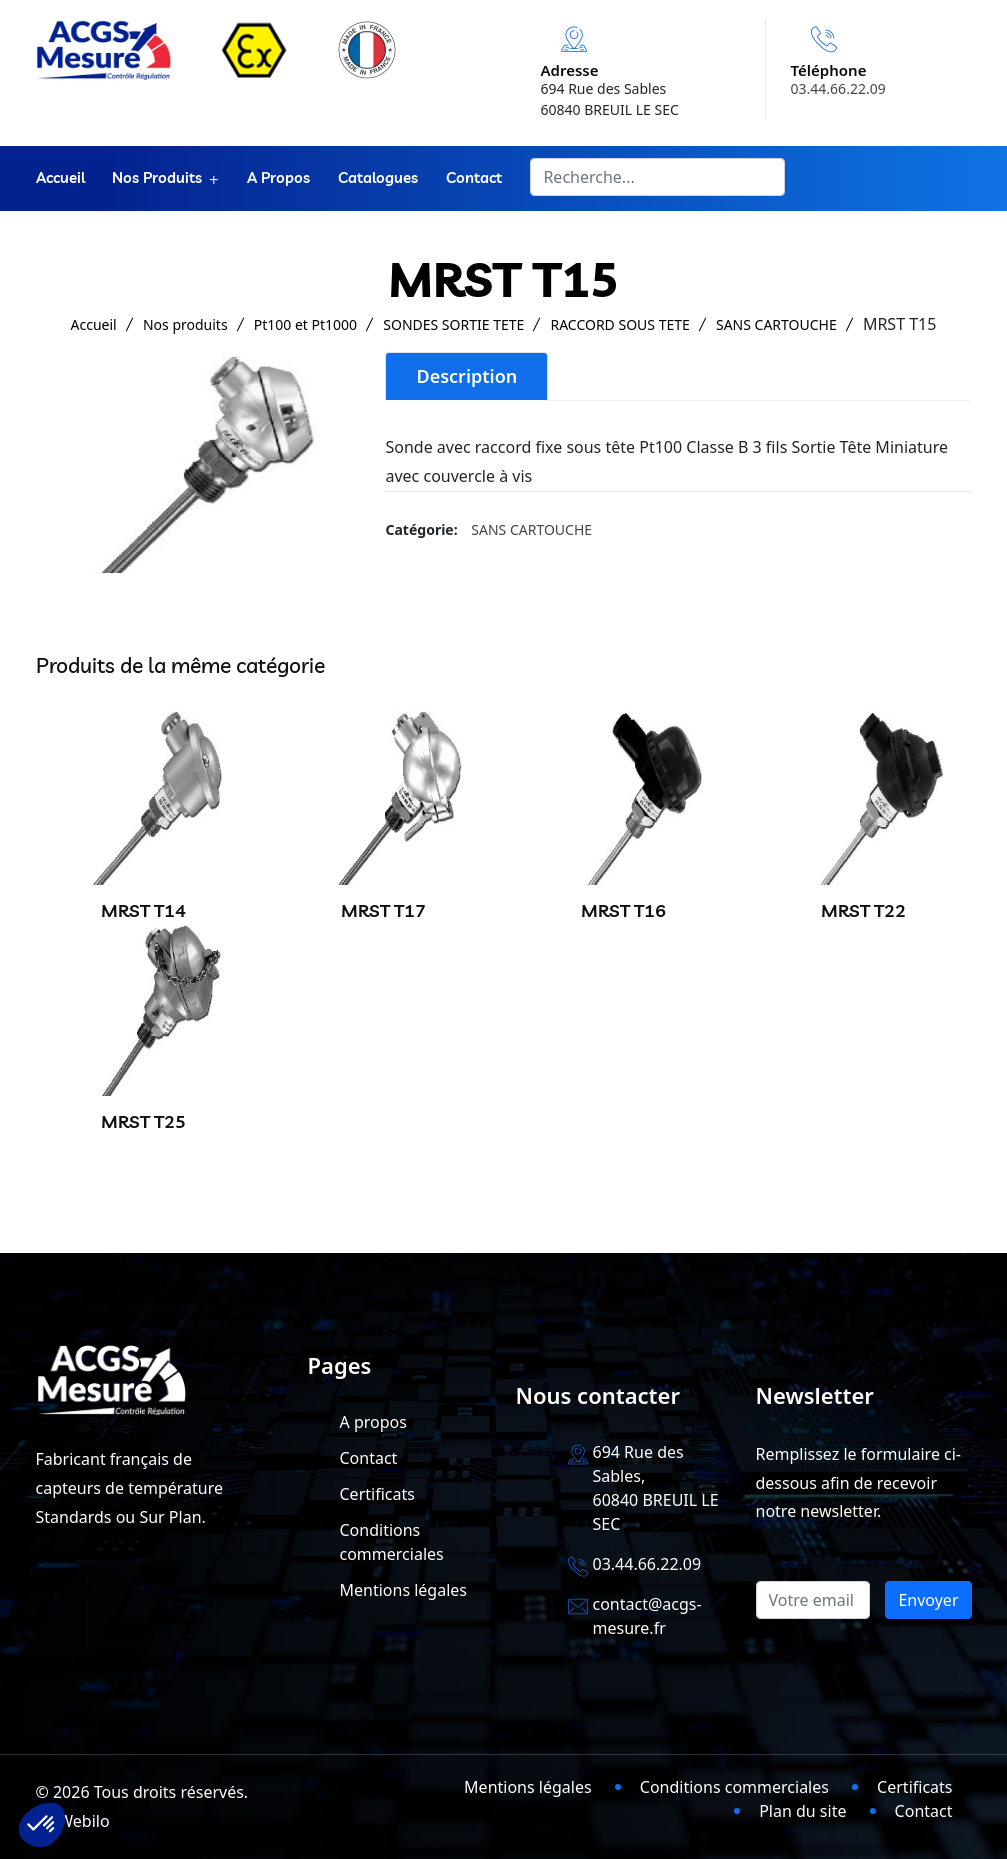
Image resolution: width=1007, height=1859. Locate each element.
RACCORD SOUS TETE (619, 324)
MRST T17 (383, 910)
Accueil (60, 178)
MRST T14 (143, 910)
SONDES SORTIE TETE (453, 324)
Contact (475, 178)
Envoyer (928, 1600)
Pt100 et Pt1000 (305, 324)
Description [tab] (466, 376)
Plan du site (802, 1811)
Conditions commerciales (734, 1787)
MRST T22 (863, 910)
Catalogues (379, 178)
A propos (279, 178)
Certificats (377, 1494)
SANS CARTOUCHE (776, 324)
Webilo (83, 1821)
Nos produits (158, 178)
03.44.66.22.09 (838, 88)
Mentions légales (404, 1590)
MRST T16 (623, 910)
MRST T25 (143, 1121)
